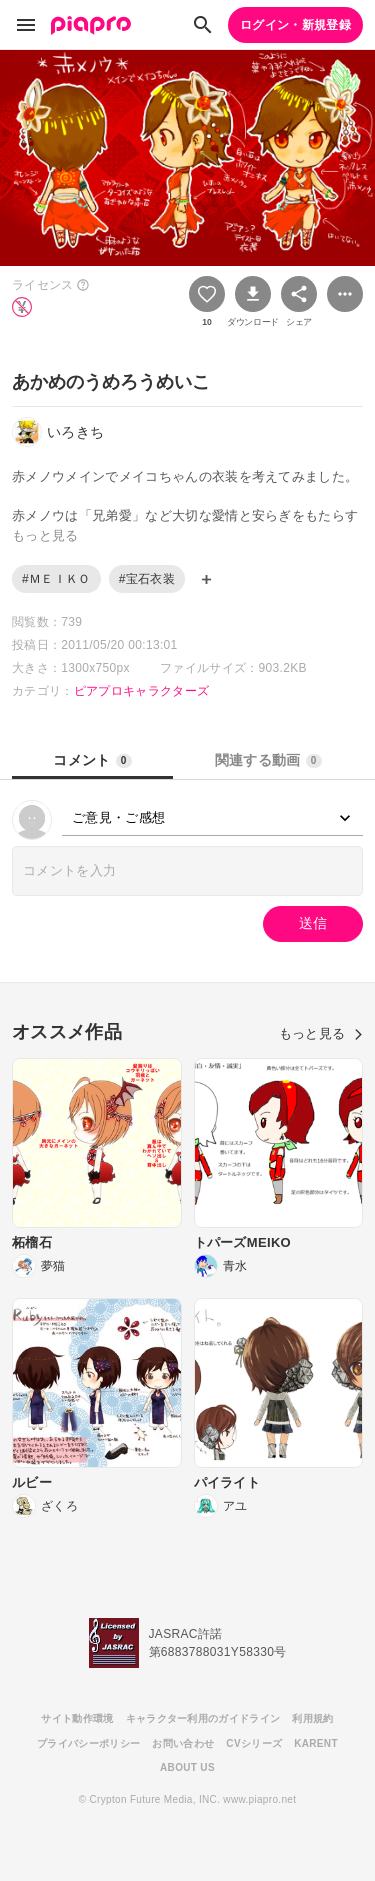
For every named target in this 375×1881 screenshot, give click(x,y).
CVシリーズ (254, 1743)
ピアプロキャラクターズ (142, 691)
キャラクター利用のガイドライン (203, 1718)
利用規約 (312, 1718)
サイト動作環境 (77, 1718)
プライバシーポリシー (88, 1743)
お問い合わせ (183, 1743)
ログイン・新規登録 (295, 25)
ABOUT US (187, 1767)
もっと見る (321, 1033)
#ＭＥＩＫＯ (56, 579)
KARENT (316, 1743)
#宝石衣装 (147, 579)
